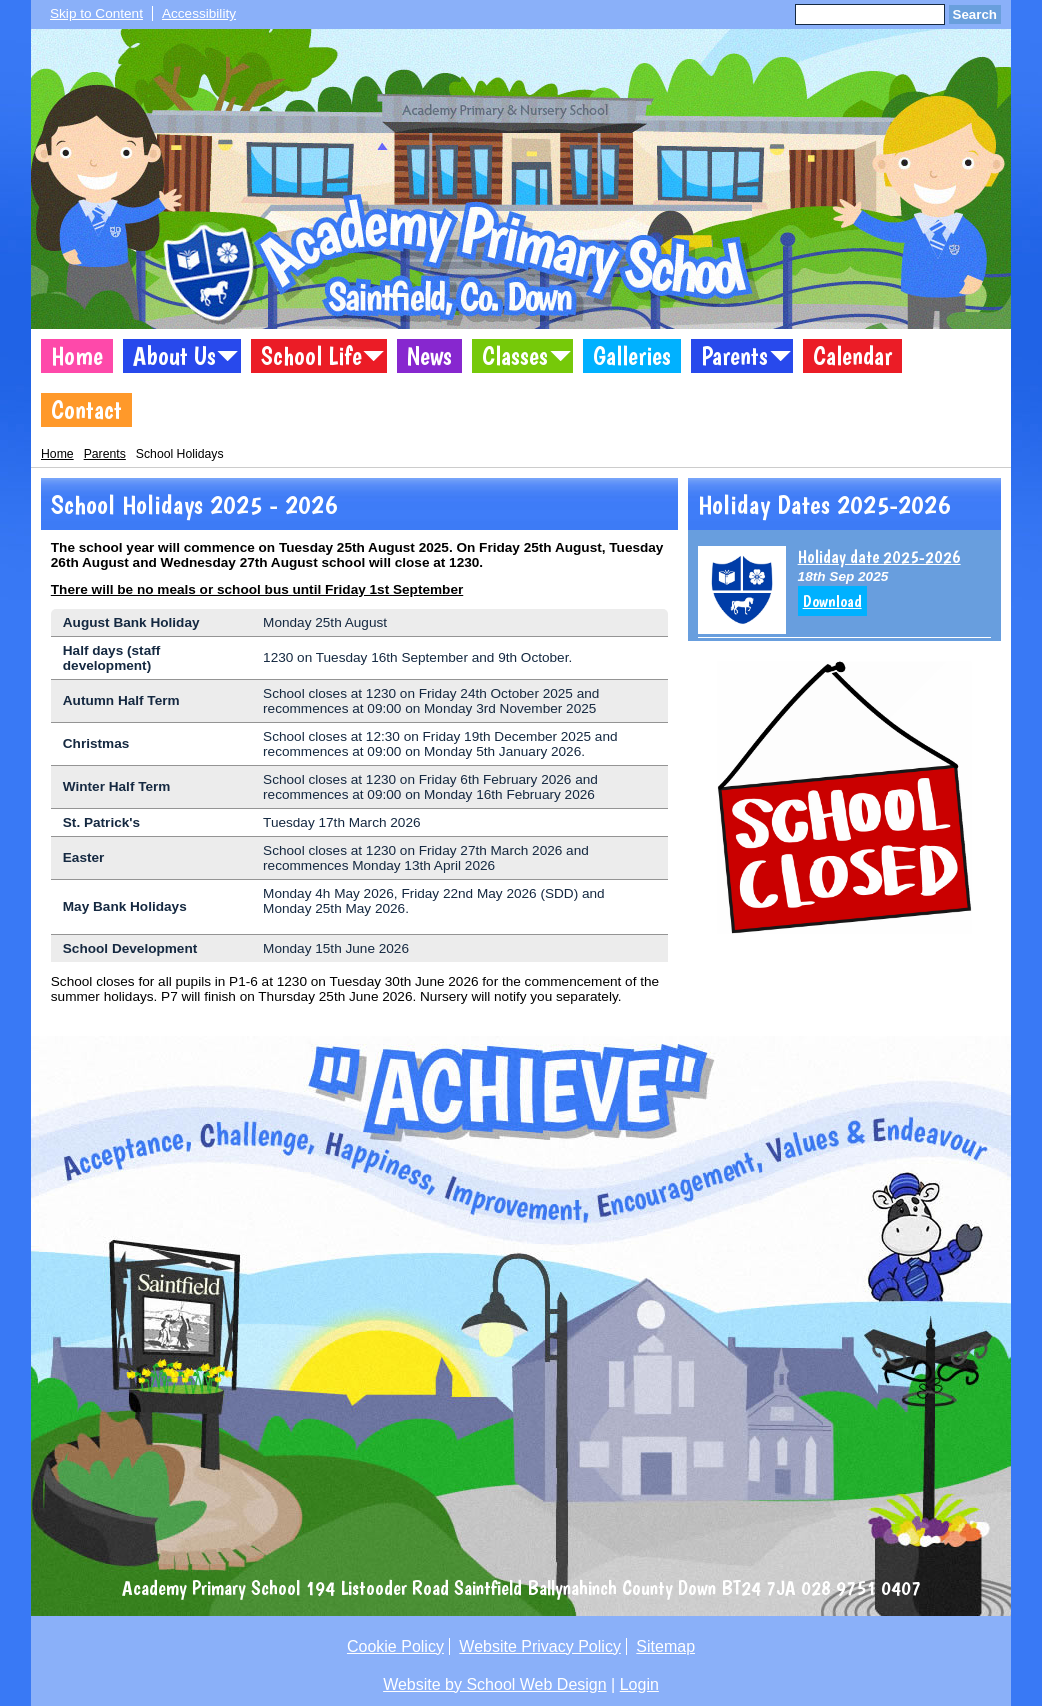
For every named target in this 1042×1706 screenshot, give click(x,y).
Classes (515, 356)
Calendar (852, 356)
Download (832, 601)
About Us (174, 356)
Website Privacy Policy (540, 1646)
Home (77, 356)
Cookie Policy (395, 1646)
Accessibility (199, 13)
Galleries (632, 356)
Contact (86, 410)
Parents (734, 356)
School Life (311, 356)
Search (975, 14)
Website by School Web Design (495, 1684)
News (429, 356)
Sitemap (665, 1646)
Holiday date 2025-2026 (879, 556)
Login (639, 1684)
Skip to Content (96, 13)
